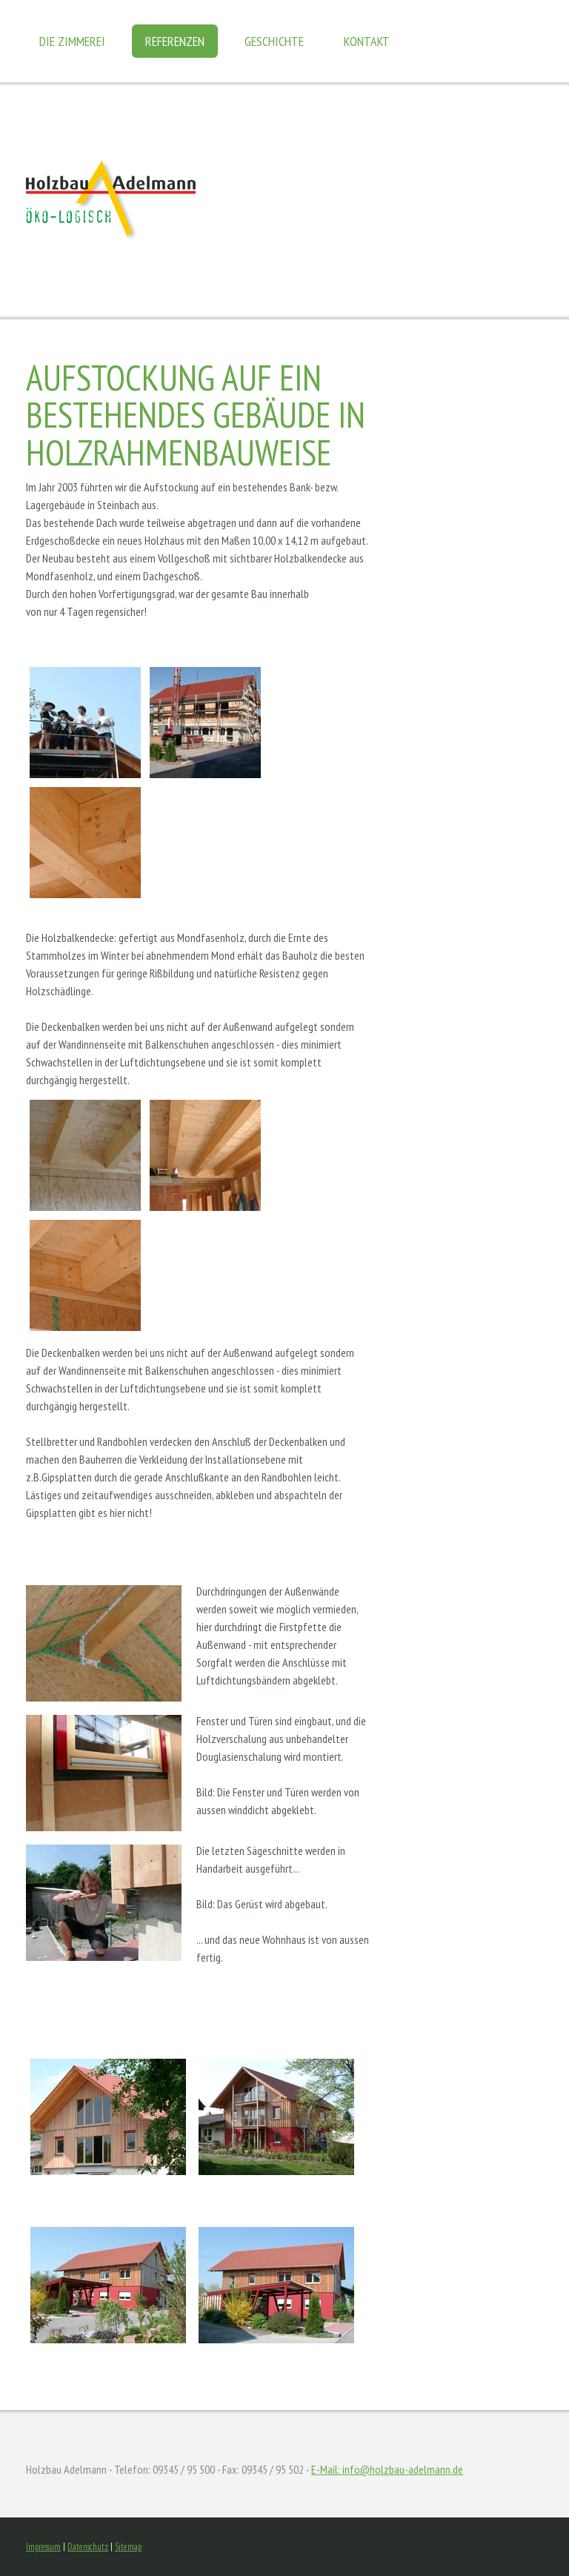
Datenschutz (87, 2546)
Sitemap (128, 2546)
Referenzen (174, 41)
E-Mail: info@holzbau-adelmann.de (387, 2469)
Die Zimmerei (72, 41)
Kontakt (367, 41)
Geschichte (274, 41)
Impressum (43, 2546)
